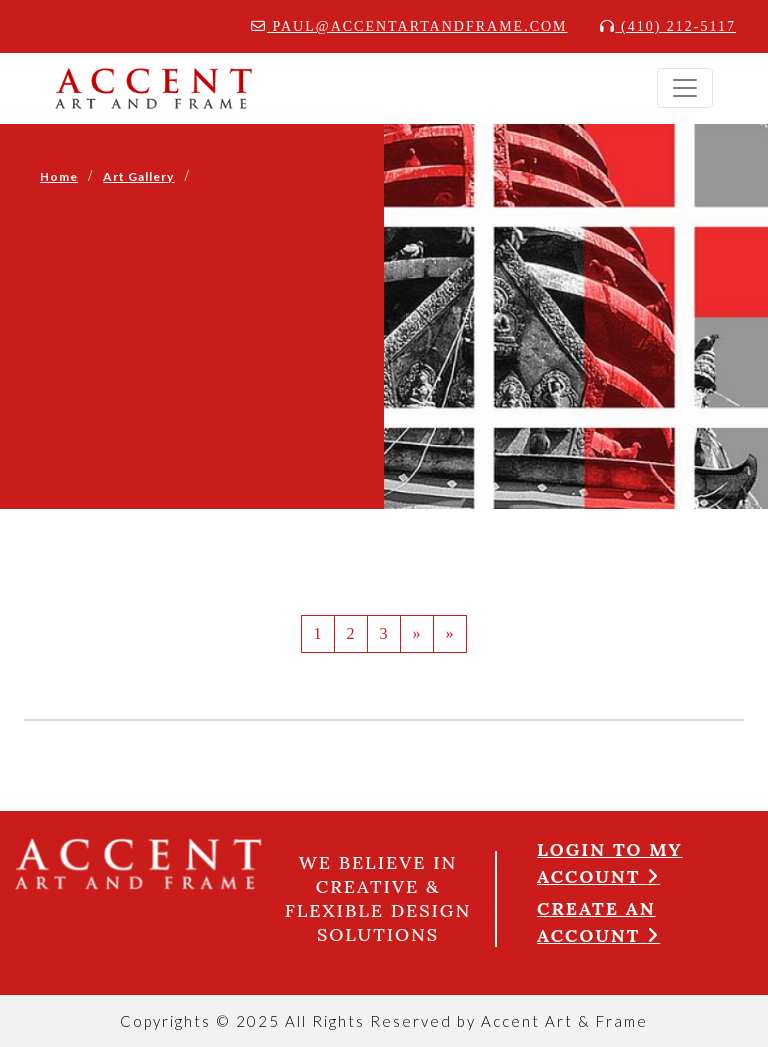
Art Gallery (138, 176)
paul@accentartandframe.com (409, 26)
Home (59, 176)
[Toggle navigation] (685, 88)
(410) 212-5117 (668, 26)
